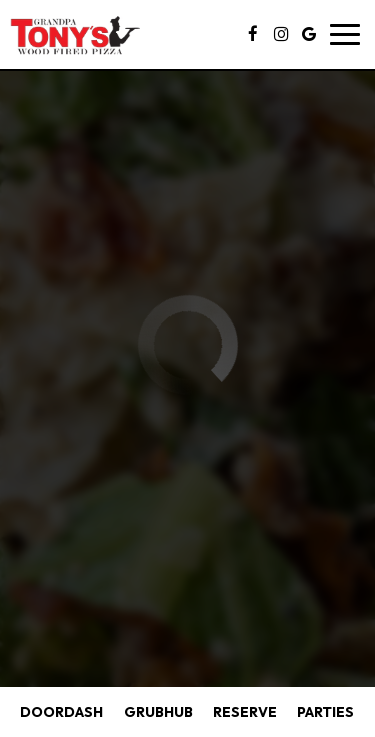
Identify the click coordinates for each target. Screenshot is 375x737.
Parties (325, 712)
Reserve (245, 712)
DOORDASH (59, 711)
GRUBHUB (156, 711)
